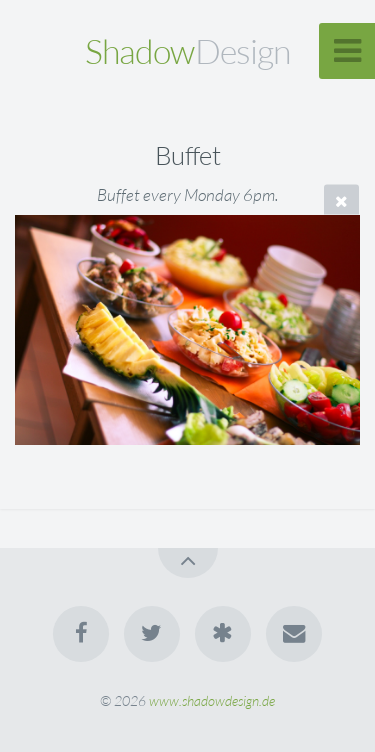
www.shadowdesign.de (212, 700)
